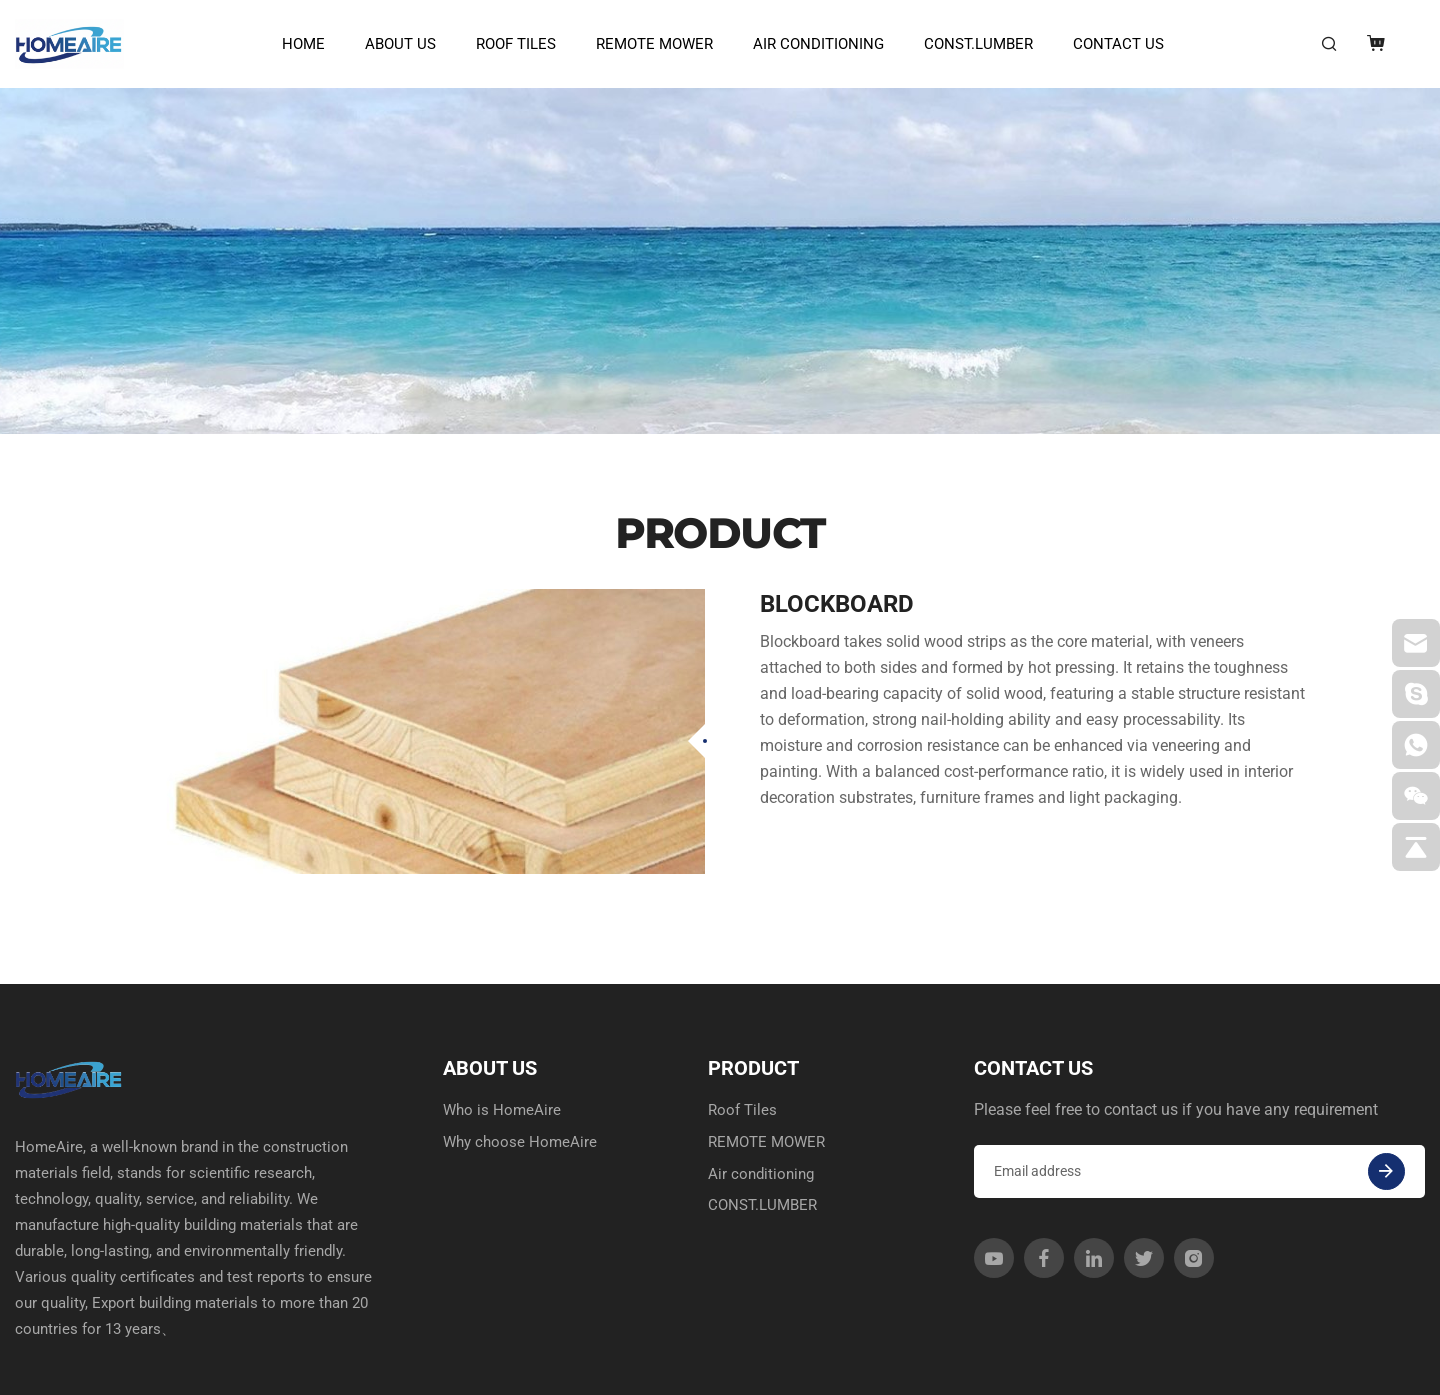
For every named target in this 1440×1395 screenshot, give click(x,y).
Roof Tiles (511, 44)
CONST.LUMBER (973, 44)
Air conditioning (813, 44)
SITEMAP (1365, 1369)
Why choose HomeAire (522, 1069)
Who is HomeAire (503, 1036)
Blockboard (837, 530)
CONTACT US (1113, 44)
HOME (298, 44)
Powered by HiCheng (457, 1369)
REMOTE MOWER (649, 44)
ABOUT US (395, 44)
